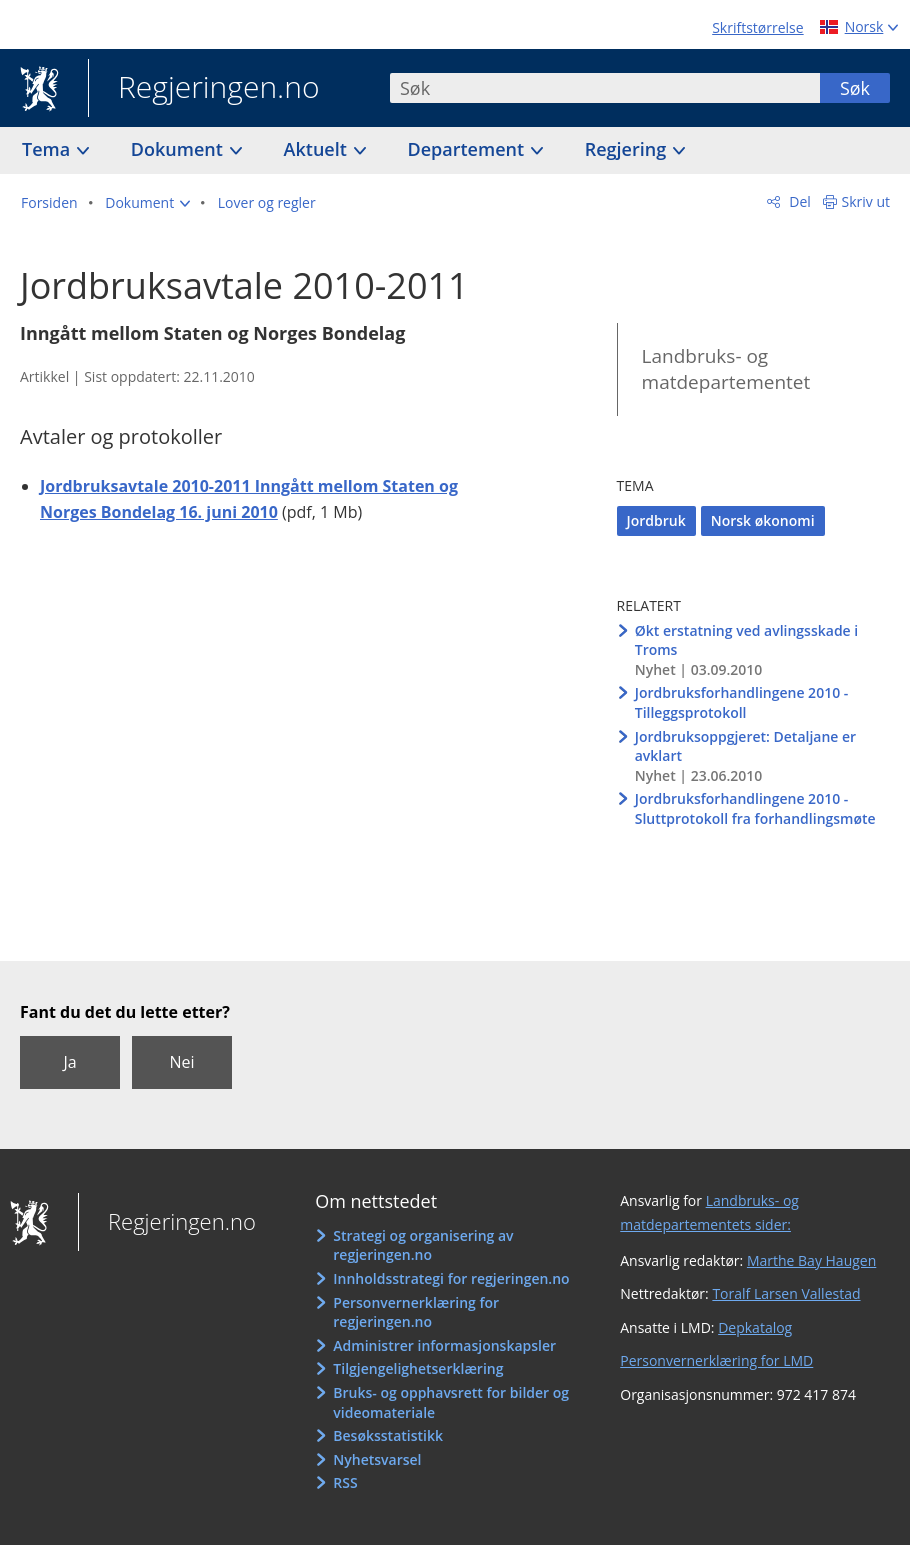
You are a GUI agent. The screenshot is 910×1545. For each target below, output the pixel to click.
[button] (147, 203)
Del (798, 201)
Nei (181, 1062)
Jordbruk (656, 520)
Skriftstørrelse (757, 27)
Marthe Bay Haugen (811, 1260)
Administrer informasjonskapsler (444, 1345)
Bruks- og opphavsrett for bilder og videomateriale (451, 1402)
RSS (345, 1482)
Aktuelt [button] (318, 149)
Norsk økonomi (763, 520)
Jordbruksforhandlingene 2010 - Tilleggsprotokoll (742, 702)
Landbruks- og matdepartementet (726, 369)
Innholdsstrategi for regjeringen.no (451, 1278)
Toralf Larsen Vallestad (786, 1293)
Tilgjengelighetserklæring (418, 1368)
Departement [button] (468, 149)
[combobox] (605, 88)
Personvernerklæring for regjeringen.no (416, 1312)
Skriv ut (866, 201)
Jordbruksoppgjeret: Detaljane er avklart (745, 746)
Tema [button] (48, 149)
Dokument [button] (179, 149)
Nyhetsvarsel (377, 1459)
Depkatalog (755, 1327)
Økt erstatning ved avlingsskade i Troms (746, 640)
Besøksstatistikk (388, 1435)
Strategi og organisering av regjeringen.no (423, 1245)
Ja (69, 1062)
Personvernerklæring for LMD (716, 1360)
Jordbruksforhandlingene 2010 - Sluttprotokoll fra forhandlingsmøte (755, 808)
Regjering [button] (628, 149)
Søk (855, 88)
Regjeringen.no (204, 89)
